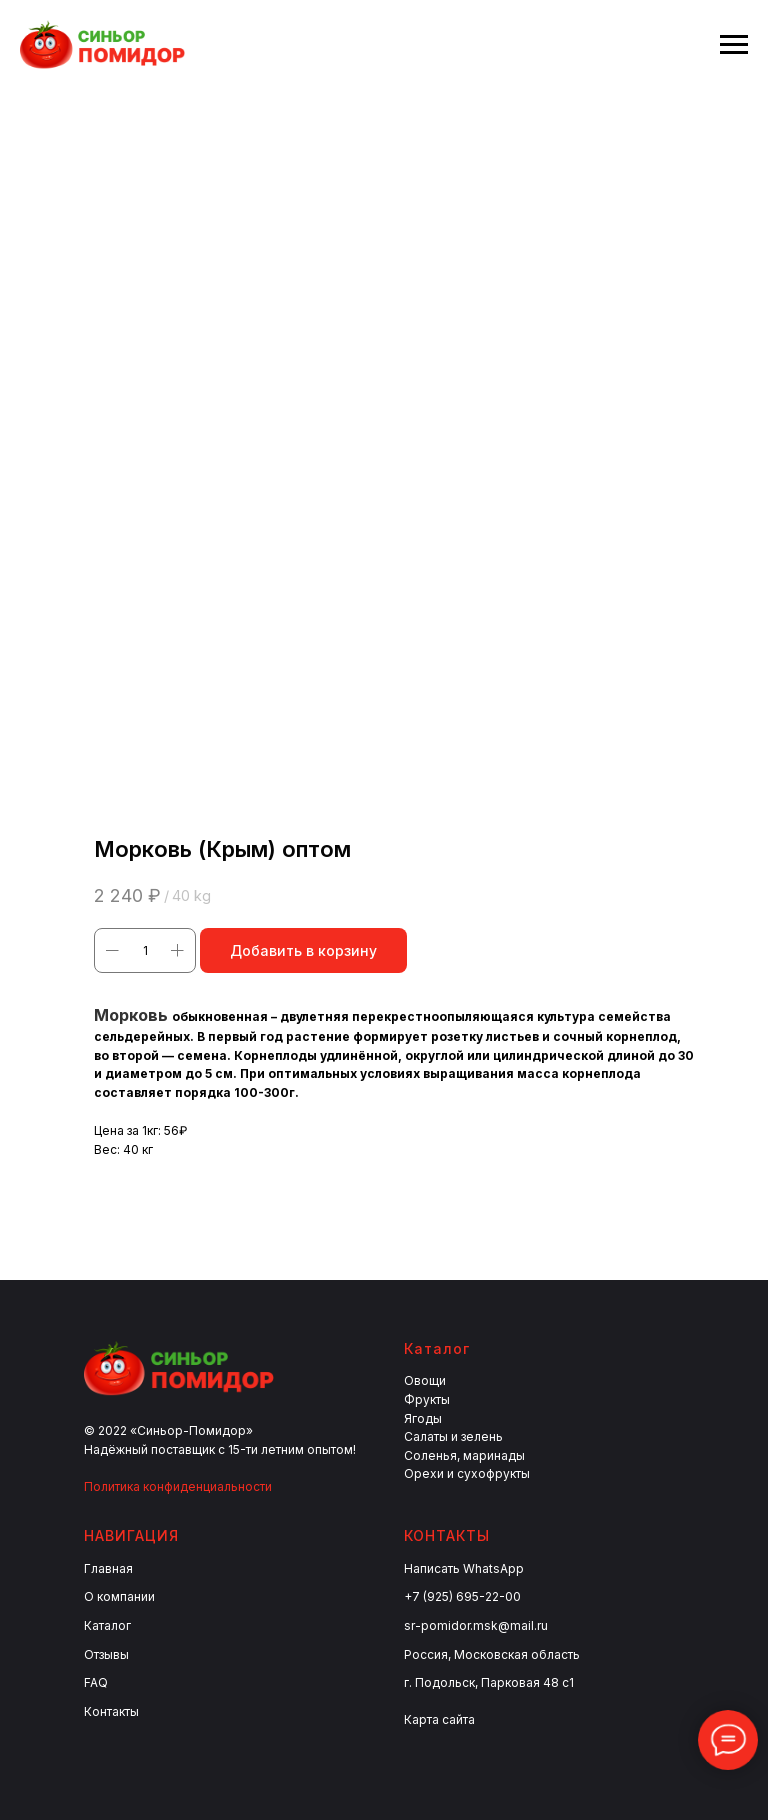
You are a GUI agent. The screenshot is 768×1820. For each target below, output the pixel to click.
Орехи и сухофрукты (467, 1473)
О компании (119, 1596)
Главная (108, 1568)
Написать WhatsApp (464, 1568)
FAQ (96, 1682)
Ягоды (423, 1418)
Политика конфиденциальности (178, 1486)
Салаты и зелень (453, 1436)
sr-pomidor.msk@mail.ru (476, 1625)
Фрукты (427, 1399)
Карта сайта (439, 1719)
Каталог (107, 1625)
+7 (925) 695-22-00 (462, 1596)
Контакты (111, 1711)
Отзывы (106, 1654)
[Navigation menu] (734, 45)
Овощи (425, 1380)
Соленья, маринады (464, 1455)
